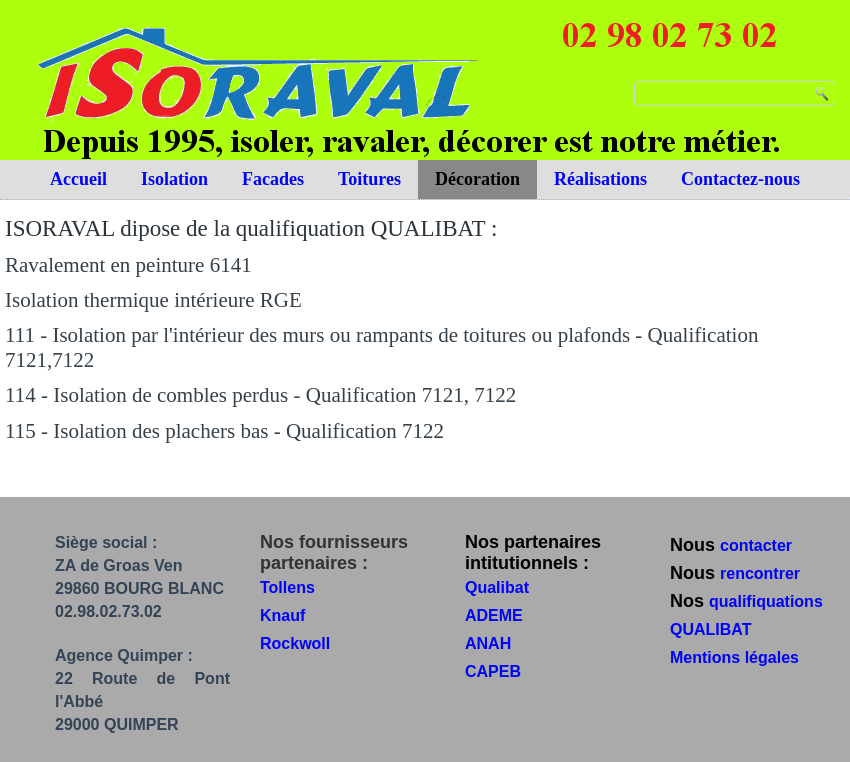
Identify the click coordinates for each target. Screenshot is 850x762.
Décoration (477, 179)
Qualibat (497, 587)
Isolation (174, 179)
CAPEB (493, 671)
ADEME (494, 615)
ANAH (488, 643)
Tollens (287, 587)
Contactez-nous (740, 179)
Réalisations (600, 179)
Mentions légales (734, 657)
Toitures (369, 179)
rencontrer (760, 573)
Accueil (78, 179)
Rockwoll (295, 643)
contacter (756, 545)
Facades (273, 179)
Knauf (282, 615)
